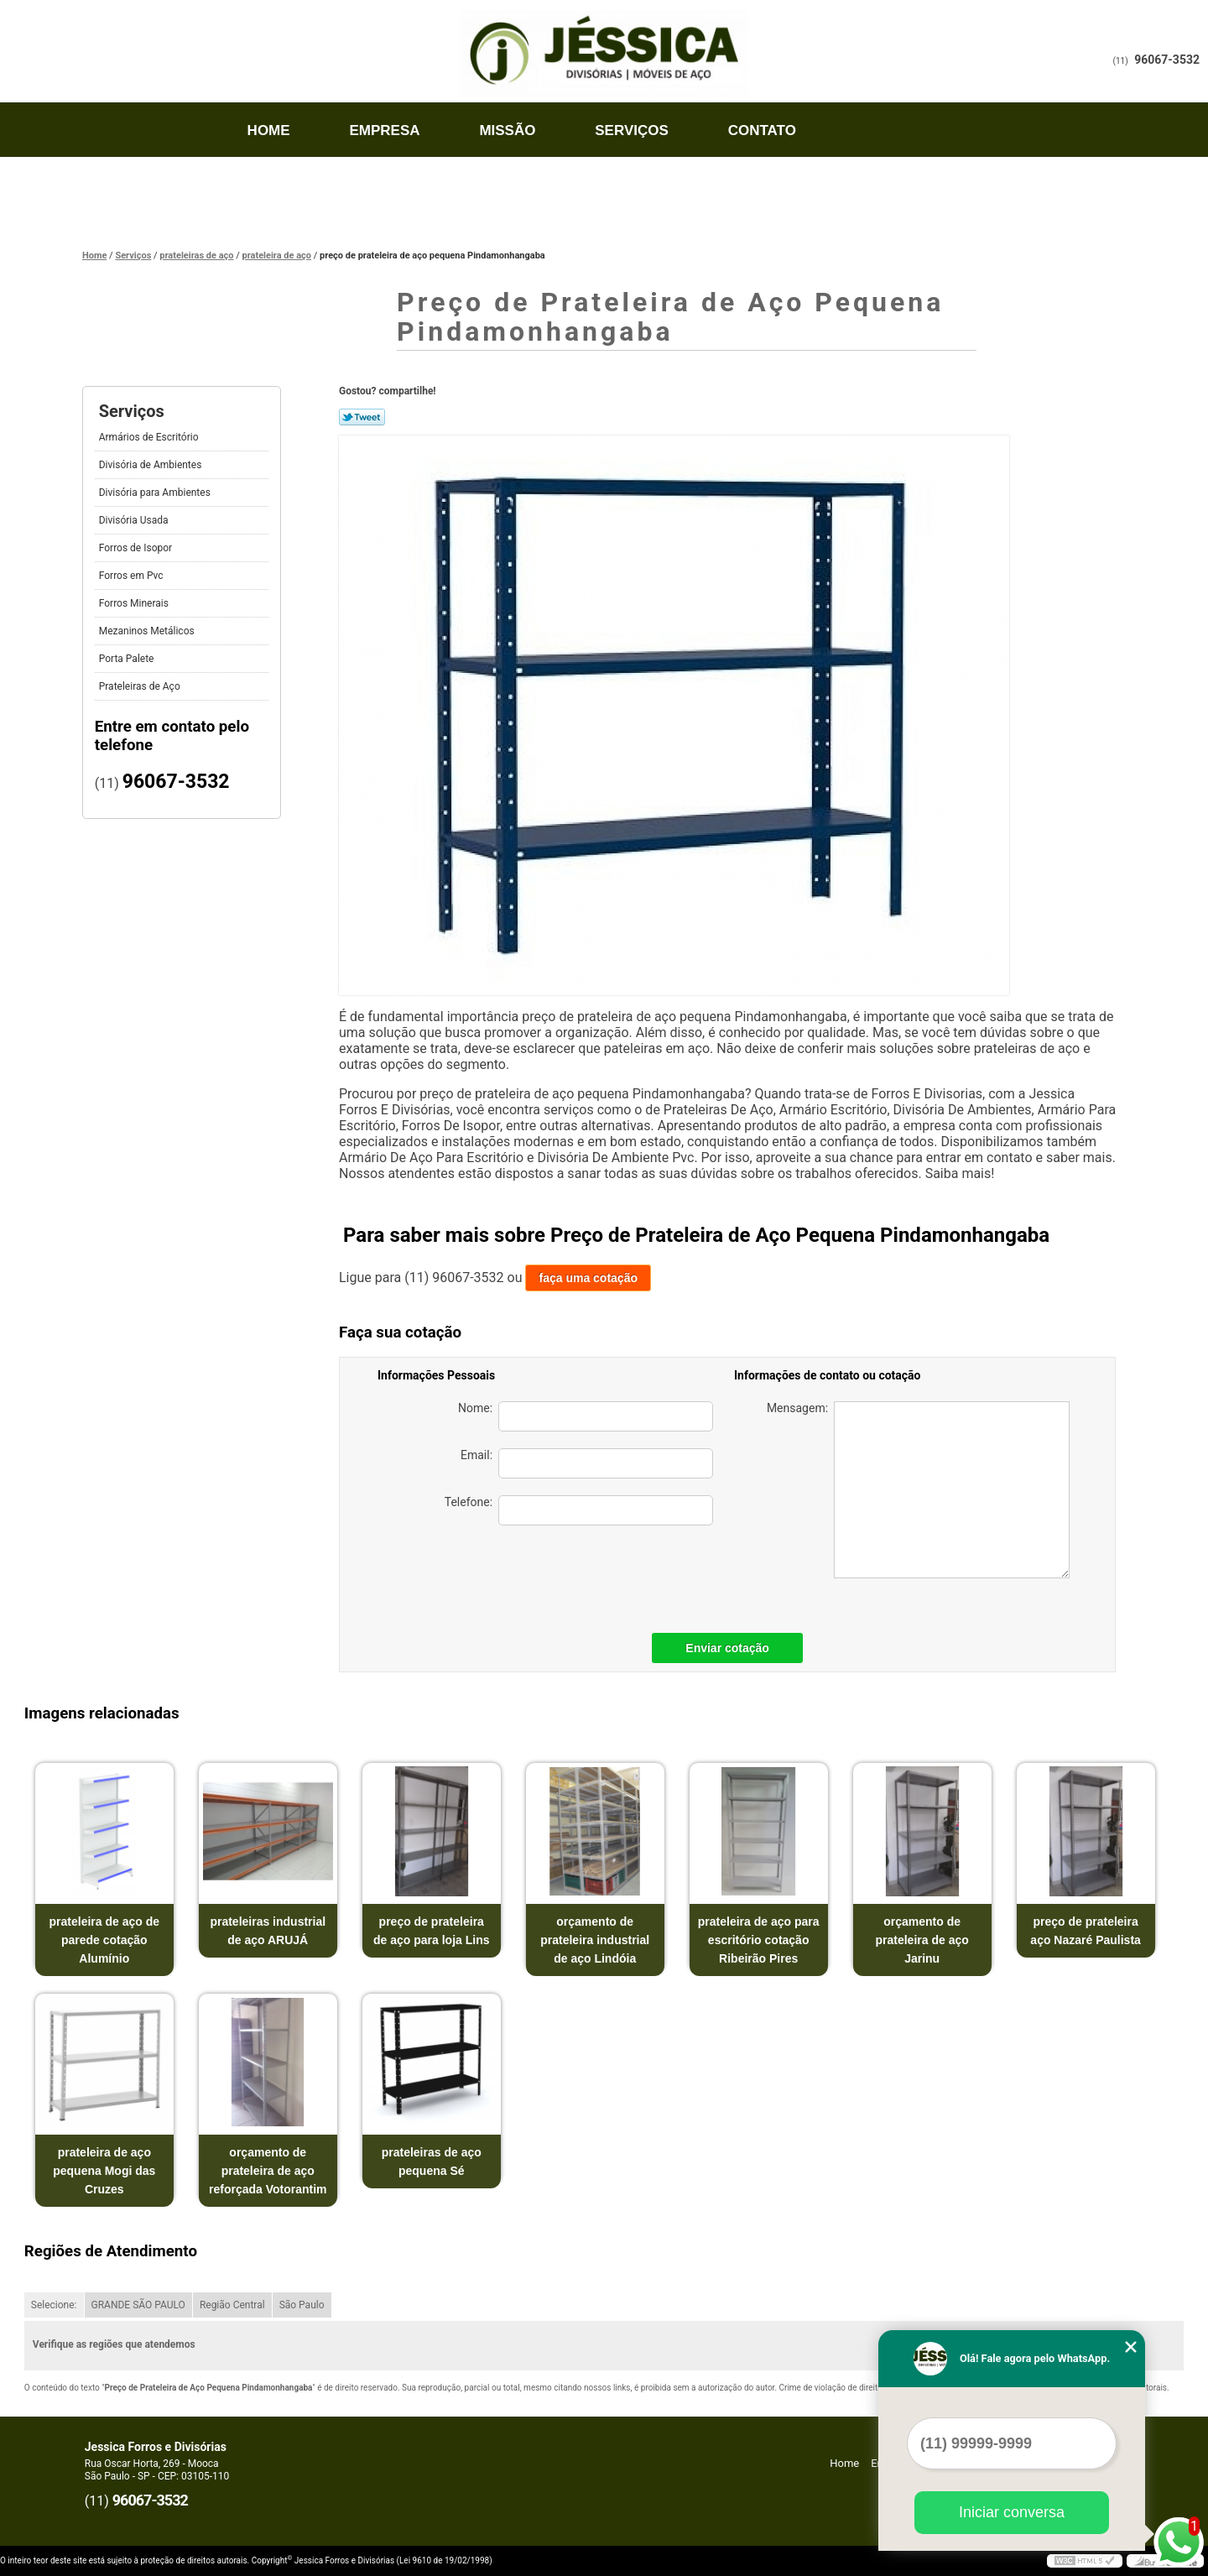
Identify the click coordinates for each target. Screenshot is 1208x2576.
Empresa (384, 130)
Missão (507, 130)
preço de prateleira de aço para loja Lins (431, 1931)
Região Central (232, 2305)
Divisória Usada (135, 520)
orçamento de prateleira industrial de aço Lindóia (594, 1940)
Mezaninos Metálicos (148, 631)
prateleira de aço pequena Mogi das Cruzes (104, 2171)
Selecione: (54, 2305)
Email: (587, 1463)
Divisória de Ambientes (152, 465)
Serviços (632, 130)
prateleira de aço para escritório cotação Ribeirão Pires (759, 1940)
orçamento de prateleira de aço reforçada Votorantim (268, 2171)
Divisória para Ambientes (156, 492)
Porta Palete (128, 659)
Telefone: (579, 1510)
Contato (762, 130)
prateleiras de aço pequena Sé (432, 2161)
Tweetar (362, 417)
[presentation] (595, 1575)
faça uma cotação (588, 1278)
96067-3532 (1167, 59)
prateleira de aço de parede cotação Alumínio (104, 1940)
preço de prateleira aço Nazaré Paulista (1085, 1931)
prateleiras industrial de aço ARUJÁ (267, 1931)
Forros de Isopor (136, 548)
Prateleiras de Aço (141, 686)
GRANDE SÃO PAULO (138, 2305)
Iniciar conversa (1012, 2512)
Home (268, 130)
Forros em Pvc (132, 575)
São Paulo (302, 2305)
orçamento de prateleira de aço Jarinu (922, 1940)
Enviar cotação (727, 1648)
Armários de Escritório (150, 437)
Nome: (585, 1416)
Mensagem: (918, 1489)
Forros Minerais (135, 603)
